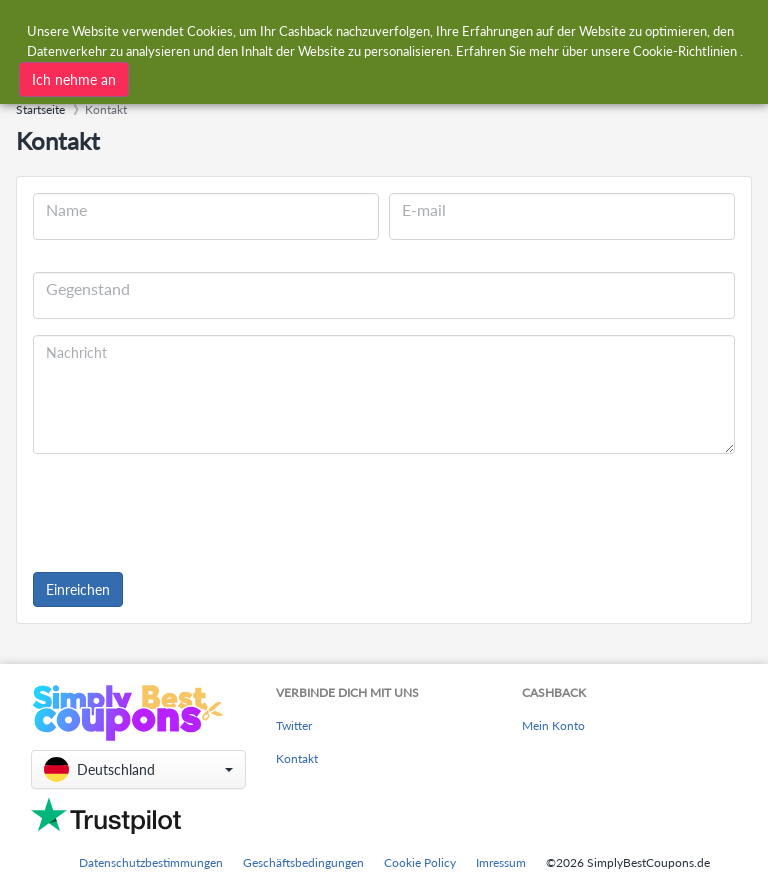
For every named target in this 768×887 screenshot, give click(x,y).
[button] (138, 769)
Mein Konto (553, 725)
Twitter (294, 725)
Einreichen (78, 589)
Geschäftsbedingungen (303, 862)
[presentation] (185, 509)
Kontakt (297, 758)
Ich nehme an (74, 79)
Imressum (501, 862)
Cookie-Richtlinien (685, 51)
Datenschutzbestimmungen (151, 862)
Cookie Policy (420, 862)
